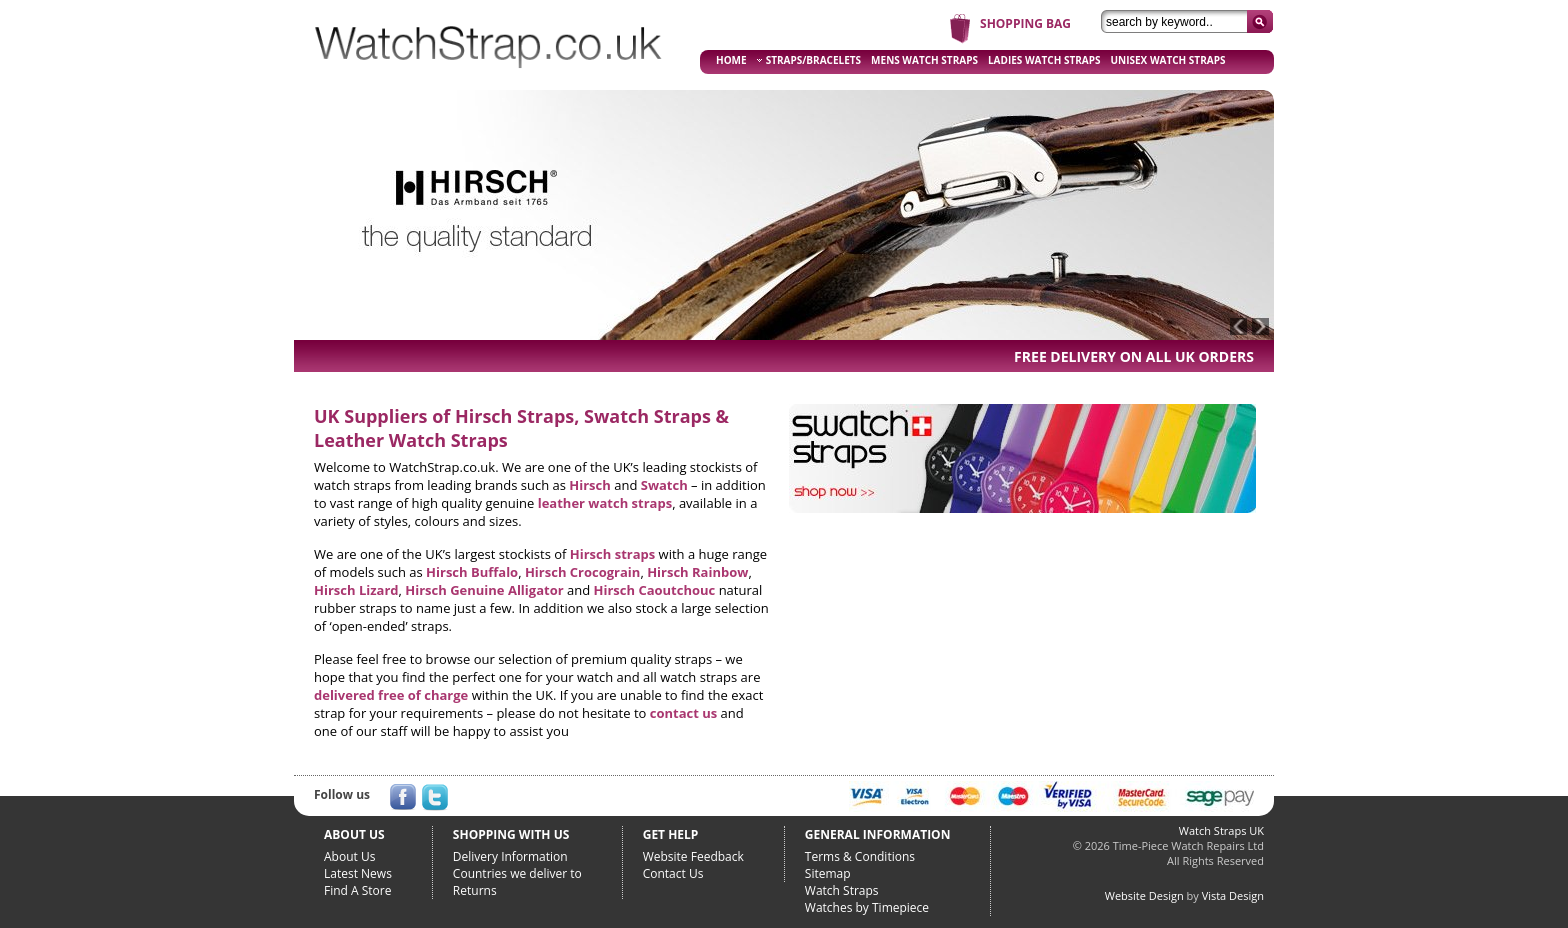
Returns (475, 890)
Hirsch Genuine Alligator (484, 590)
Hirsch (590, 485)
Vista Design (1233, 895)
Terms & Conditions (860, 856)
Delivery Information (510, 856)
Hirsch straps (612, 554)
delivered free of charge (391, 695)
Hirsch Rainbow (697, 572)
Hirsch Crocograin (582, 572)
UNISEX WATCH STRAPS (1168, 60)
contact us (683, 713)
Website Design (1144, 895)
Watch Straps (842, 890)
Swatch (664, 485)
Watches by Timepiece (867, 907)
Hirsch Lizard (356, 590)
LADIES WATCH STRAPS (1044, 60)
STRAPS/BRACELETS (809, 60)
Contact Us (673, 873)
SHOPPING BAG (1025, 23)
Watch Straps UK (1221, 830)
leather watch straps (605, 503)
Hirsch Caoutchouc (655, 590)
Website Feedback (693, 856)
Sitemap (828, 873)
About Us (349, 856)
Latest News (358, 873)
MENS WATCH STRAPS (924, 60)
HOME (731, 60)
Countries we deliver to (517, 873)
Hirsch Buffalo (472, 572)
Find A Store (357, 890)
